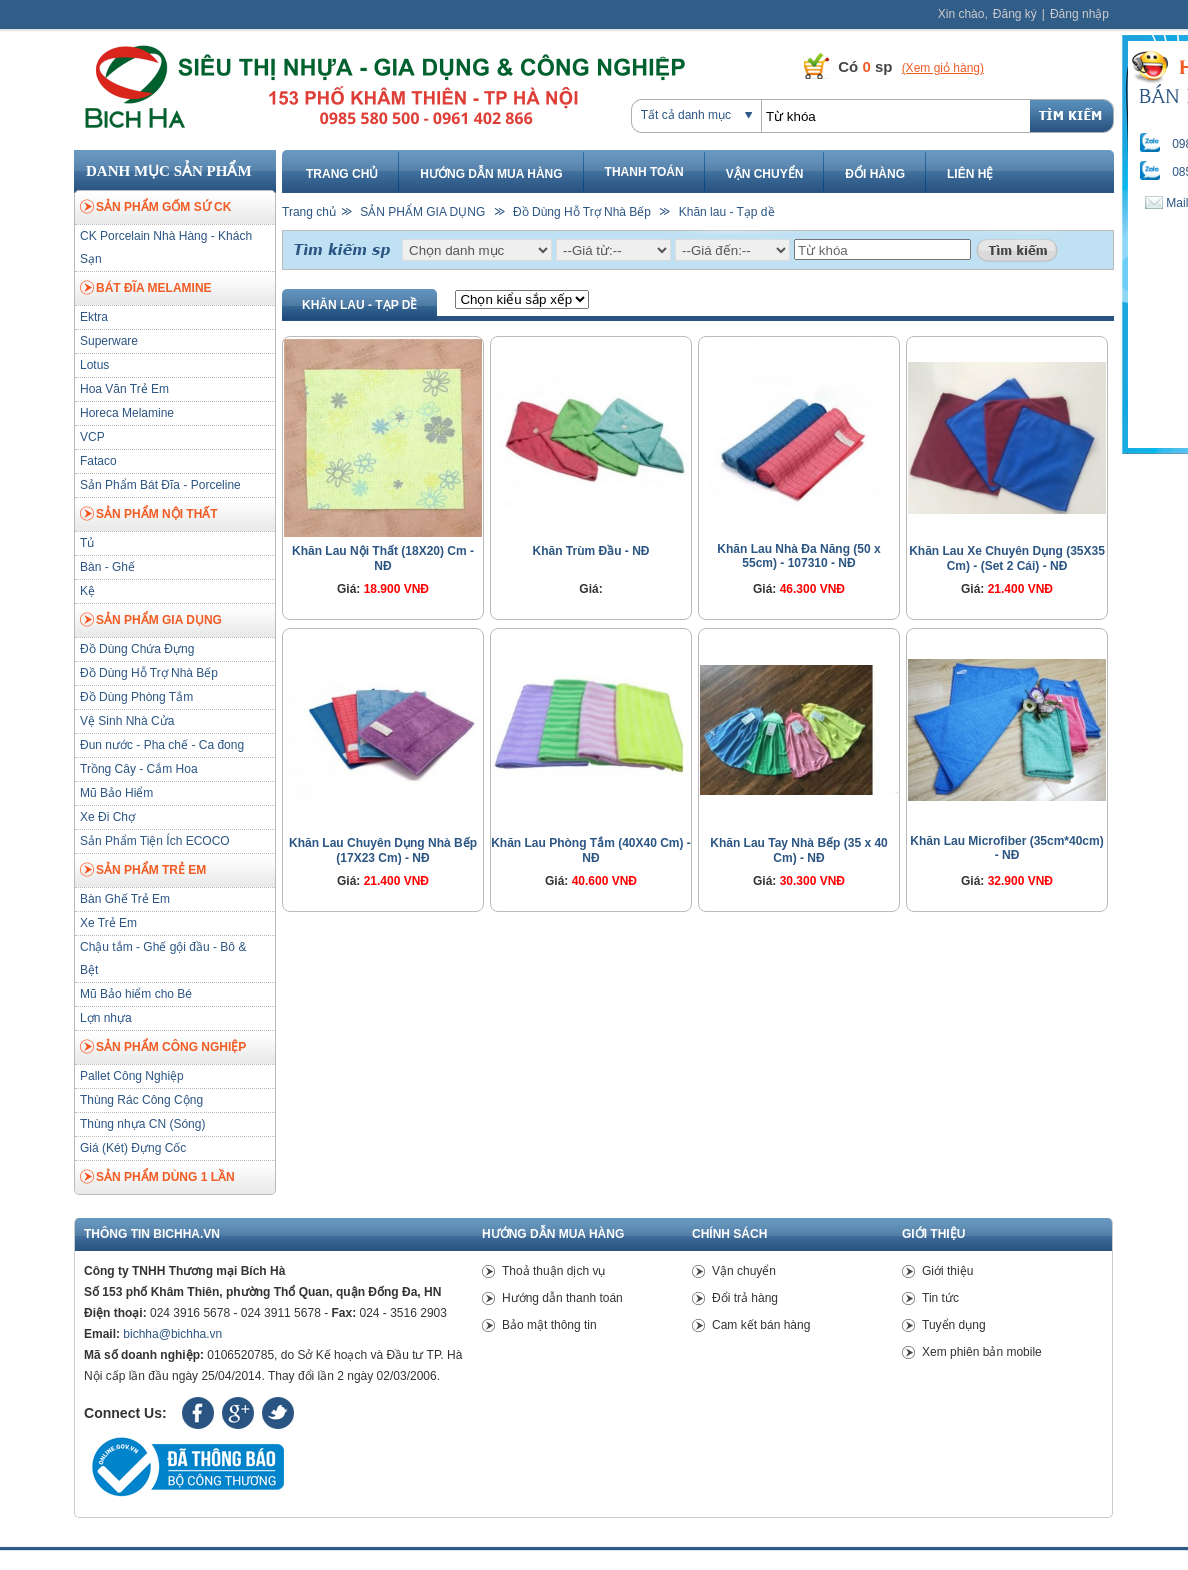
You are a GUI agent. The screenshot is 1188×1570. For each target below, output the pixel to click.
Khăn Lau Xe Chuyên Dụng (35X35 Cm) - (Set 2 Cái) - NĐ (1007, 558)
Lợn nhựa (106, 1018)
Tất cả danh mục (686, 115)
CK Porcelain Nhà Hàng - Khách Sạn (166, 247)
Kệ (87, 591)
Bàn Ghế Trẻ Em (125, 899)
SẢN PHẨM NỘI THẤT (149, 515)
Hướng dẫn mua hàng (491, 174)
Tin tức (940, 1298)
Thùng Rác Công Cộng (141, 1100)
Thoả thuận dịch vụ (553, 1271)
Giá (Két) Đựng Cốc (133, 1148)
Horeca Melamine (127, 413)
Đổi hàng (875, 174)
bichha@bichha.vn (172, 1334)
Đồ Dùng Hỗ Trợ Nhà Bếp (149, 673)
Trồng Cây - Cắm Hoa (139, 769)
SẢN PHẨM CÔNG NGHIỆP (163, 1048)
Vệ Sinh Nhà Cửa (127, 721)
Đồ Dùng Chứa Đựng (137, 649)
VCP (92, 437)
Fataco (98, 461)
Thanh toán (644, 172)
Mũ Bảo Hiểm (116, 793)
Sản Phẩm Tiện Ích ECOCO (155, 841)
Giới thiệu (947, 1271)
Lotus (94, 365)
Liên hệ (970, 174)
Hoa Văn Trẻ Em (124, 389)
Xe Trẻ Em (108, 923)
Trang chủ (342, 174)
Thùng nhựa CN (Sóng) (142, 1124)
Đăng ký (1015, 14)
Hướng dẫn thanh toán (562, 1298)
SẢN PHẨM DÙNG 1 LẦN (157, 1178)
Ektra (94, 317)
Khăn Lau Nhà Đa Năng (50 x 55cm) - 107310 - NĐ (798, 556)
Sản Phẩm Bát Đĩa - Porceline (160, 485)
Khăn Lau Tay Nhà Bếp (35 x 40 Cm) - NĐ (799, 850)
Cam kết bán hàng (761, 1325)
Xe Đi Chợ (107, 817)
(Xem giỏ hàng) (943, 68)
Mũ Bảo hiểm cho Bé (136, 994)
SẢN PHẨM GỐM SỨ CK (155, 208)
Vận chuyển (765, 174)
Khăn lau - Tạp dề (727, 212)
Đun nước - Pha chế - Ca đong (162, 745)
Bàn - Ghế (107, 567)
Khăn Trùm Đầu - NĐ (591, 551)
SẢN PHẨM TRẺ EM (143, 871)
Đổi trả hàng (745, 1298)
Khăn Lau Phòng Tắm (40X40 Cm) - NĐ (591, 850)
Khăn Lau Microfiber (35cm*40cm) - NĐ (1006, 848)
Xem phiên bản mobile (982, 1352)
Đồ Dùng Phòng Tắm (136, 697)
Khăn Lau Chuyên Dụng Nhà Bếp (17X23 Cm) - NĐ (383, 850)
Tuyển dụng (954, 1325)
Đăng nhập (1079, 14)
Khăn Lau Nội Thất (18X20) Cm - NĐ (383, 558)
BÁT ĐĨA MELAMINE (146, 289)
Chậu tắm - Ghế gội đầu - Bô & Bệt (163, 958)
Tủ (87, 543)
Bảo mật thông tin (549, 1325)
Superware (109, 341)
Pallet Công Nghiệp (132, 1076)
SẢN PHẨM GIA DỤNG (151, 621)
